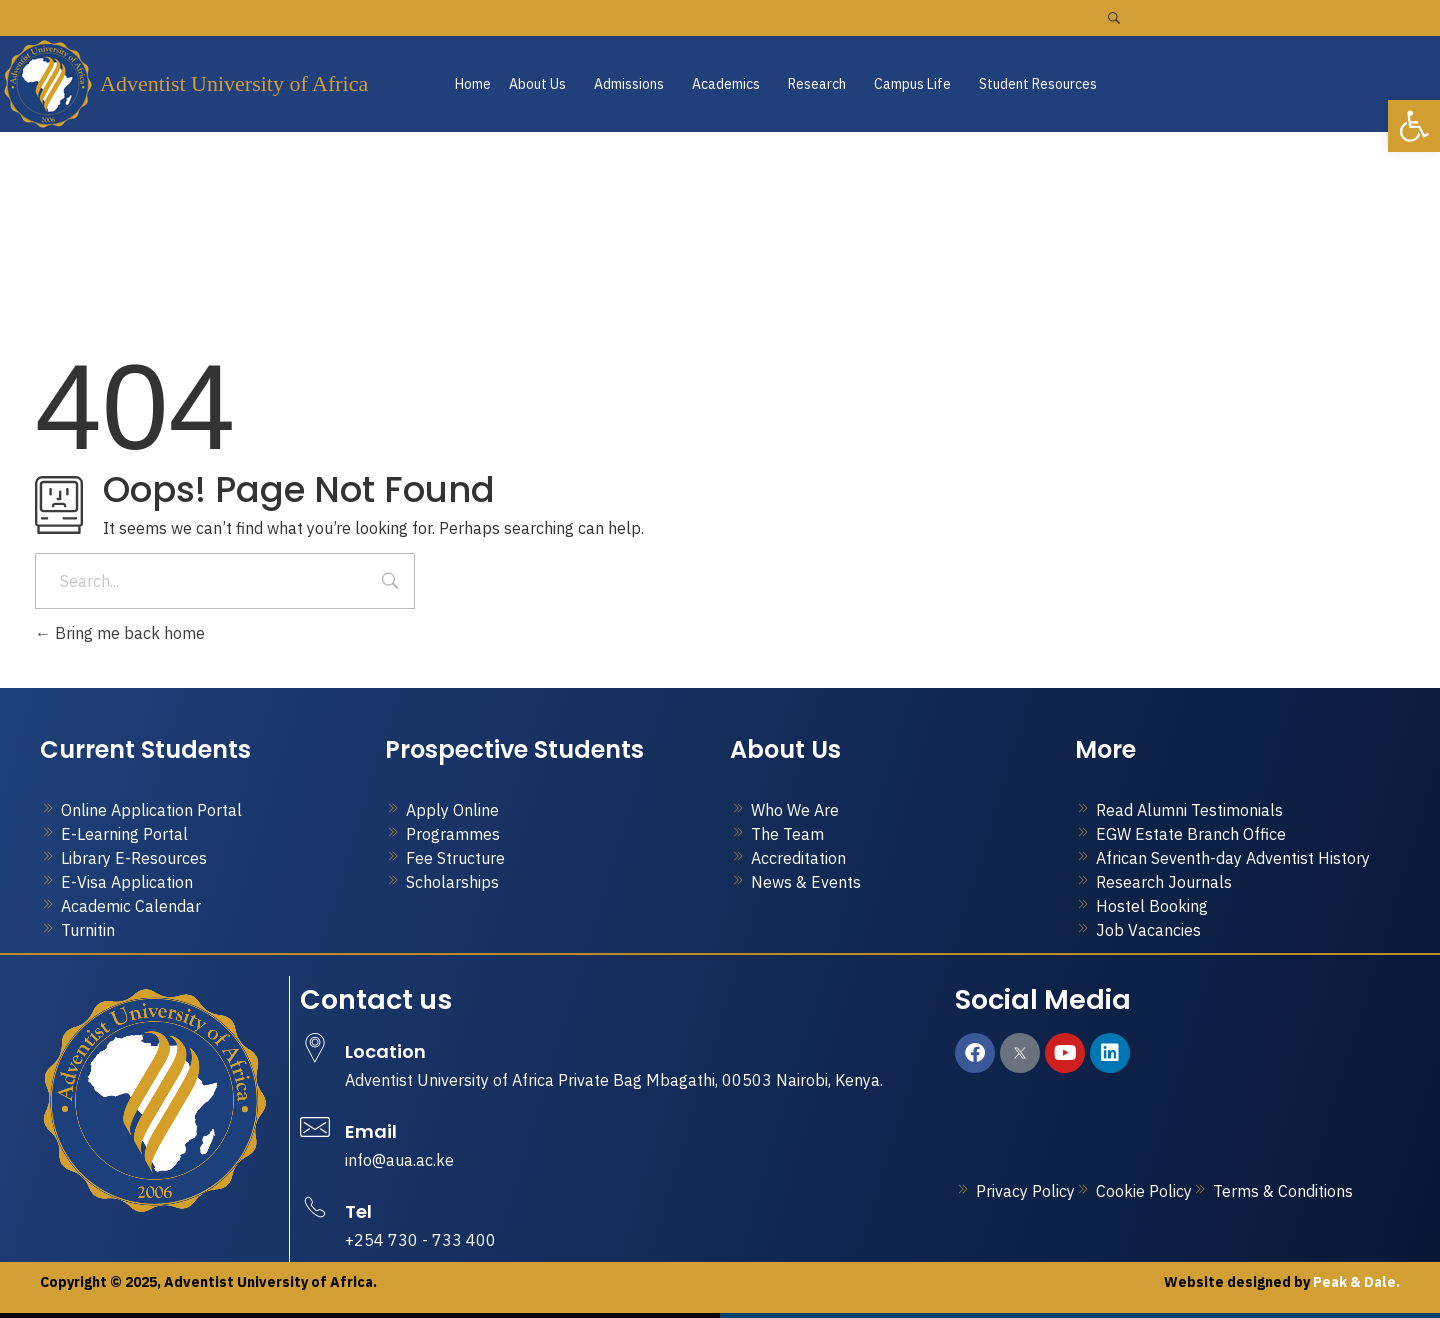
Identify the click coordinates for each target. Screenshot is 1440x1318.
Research (817, 84)
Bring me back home (120, 633)
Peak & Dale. (1355, 1282)
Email (371, 1131)
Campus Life (912, 84)
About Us (537, 84)
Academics (726, 84)
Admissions (629, 84)
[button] (542, 84)
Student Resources (1038, 84)
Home (473, 84)
